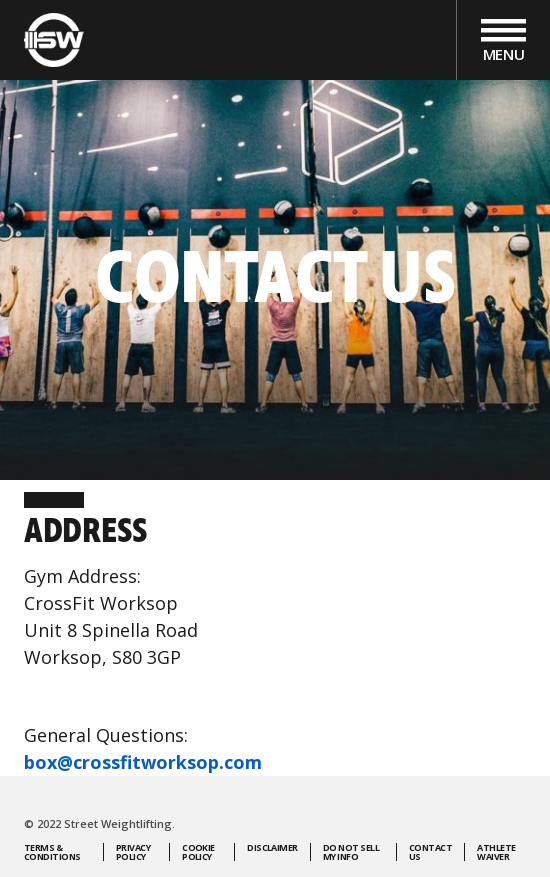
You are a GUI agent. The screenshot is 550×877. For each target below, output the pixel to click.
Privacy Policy (133, 852)
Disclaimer (272, 848)
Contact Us (430, 852)
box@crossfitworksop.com (143, 762)
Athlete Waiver (496, 852)
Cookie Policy (198, 852)
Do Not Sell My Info (351, 852)
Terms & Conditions (52, 852)
